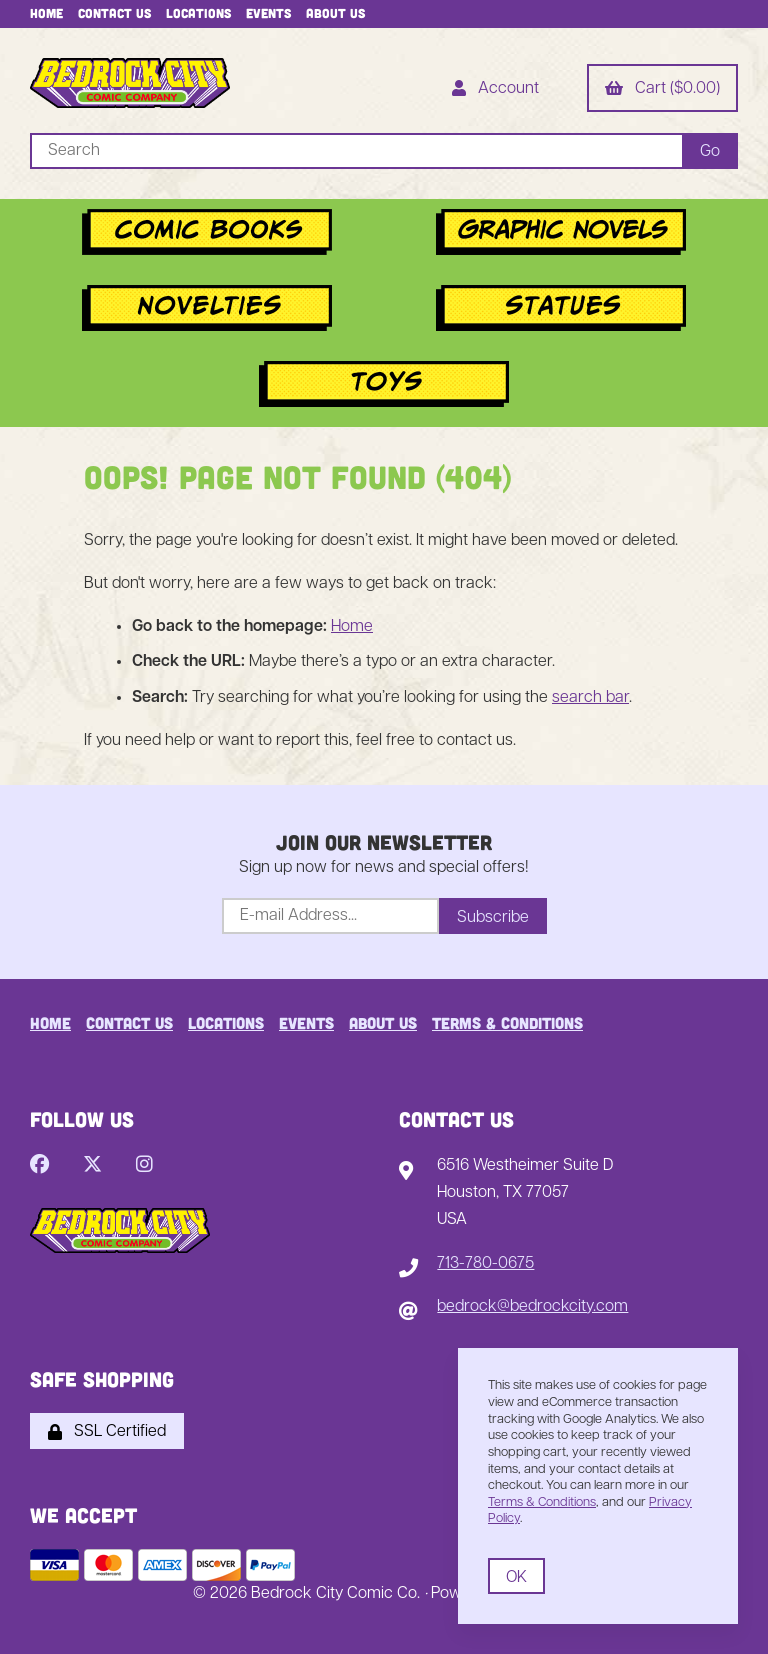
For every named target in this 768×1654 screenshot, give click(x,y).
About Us (335, 13)
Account (495, 90)
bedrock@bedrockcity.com (532, 1307)
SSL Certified (107, 1432)
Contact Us (114, 13)
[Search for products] (356, 151)
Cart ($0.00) (662, 90)
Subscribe (493, 918)
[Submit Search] (710, 151)
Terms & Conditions (507, 1022)
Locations (198, 13)
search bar (590, 698)
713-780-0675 (485, 1264)
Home (46, 13)
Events (268, 13)
